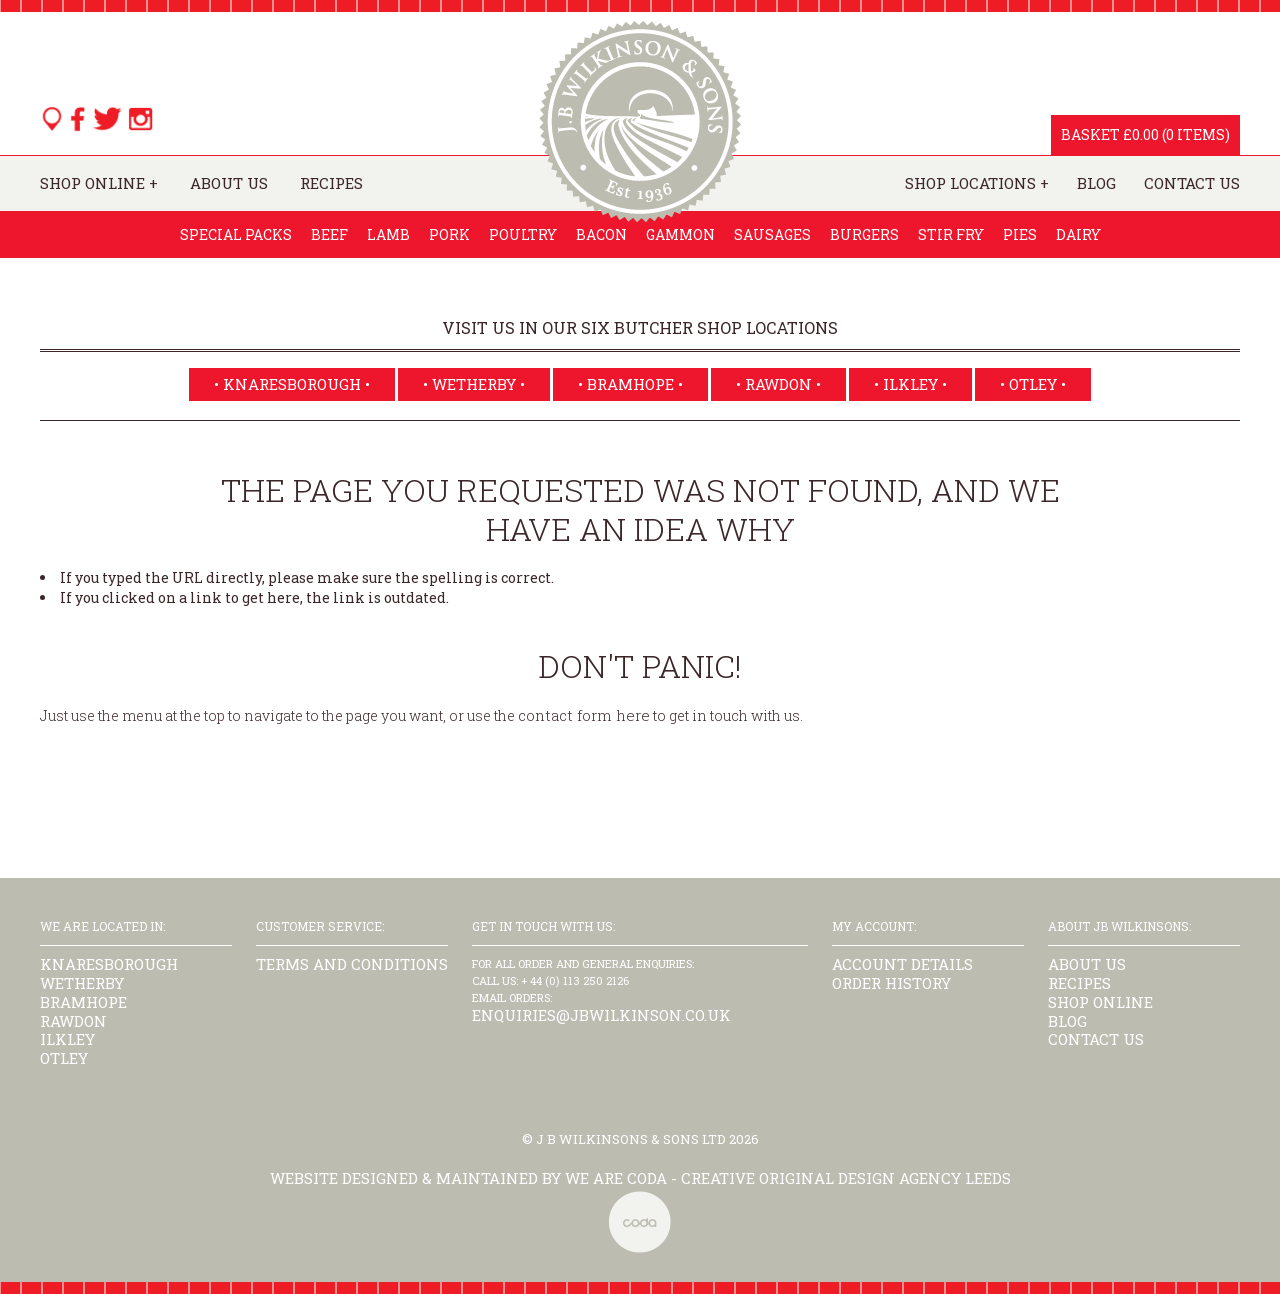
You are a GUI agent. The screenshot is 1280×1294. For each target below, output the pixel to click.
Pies (1020, 234)
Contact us (1096, 1039)
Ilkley (67, 1039)
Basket (1090, 134)
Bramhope (83, 1002)
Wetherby (82, 983)
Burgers (864, 234)
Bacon (601, 234)
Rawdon (73, 1021)
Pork (449, 234)
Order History (891, 983)
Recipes (331, 183)
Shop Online (1100, 1002)
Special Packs (236, 234)
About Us (229, 183)
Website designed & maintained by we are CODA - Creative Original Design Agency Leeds (640, 1178)
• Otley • (1033, 384)
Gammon (680, 234)
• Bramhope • (630, 384)
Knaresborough (109, 964)
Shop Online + (99, 183)
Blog (1096, 183)
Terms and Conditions (352, 964)
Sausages (772, 234)
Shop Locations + (977, 183)
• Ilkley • (910, 384)
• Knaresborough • (292, 384)
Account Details (902, 964)
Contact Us (1192, 183)
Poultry (523, 234)
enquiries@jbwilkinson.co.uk (601, 1015)
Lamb (388, 234)
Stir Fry (951, 234)
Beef (329, 234)
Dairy (1078, 234)
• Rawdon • (778, 384)
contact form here (584, 715)
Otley (64, 1058)
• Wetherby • (474, 384)
